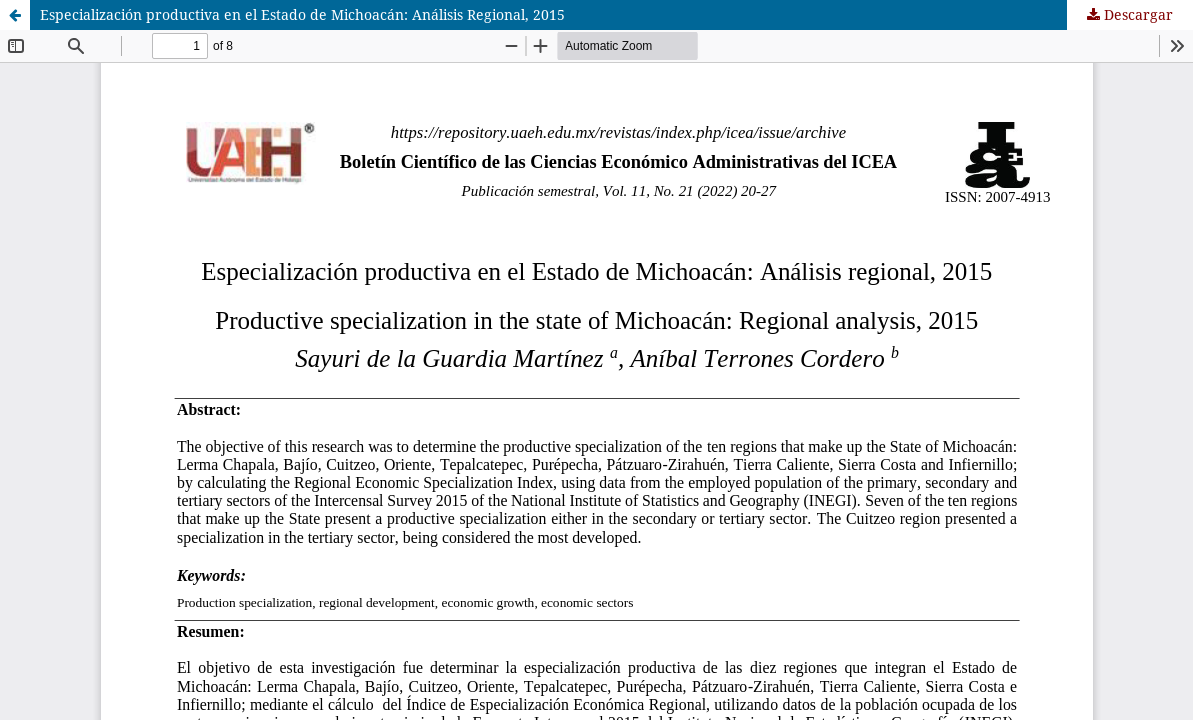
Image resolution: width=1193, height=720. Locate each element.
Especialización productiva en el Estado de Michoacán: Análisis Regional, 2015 (302, 14)
